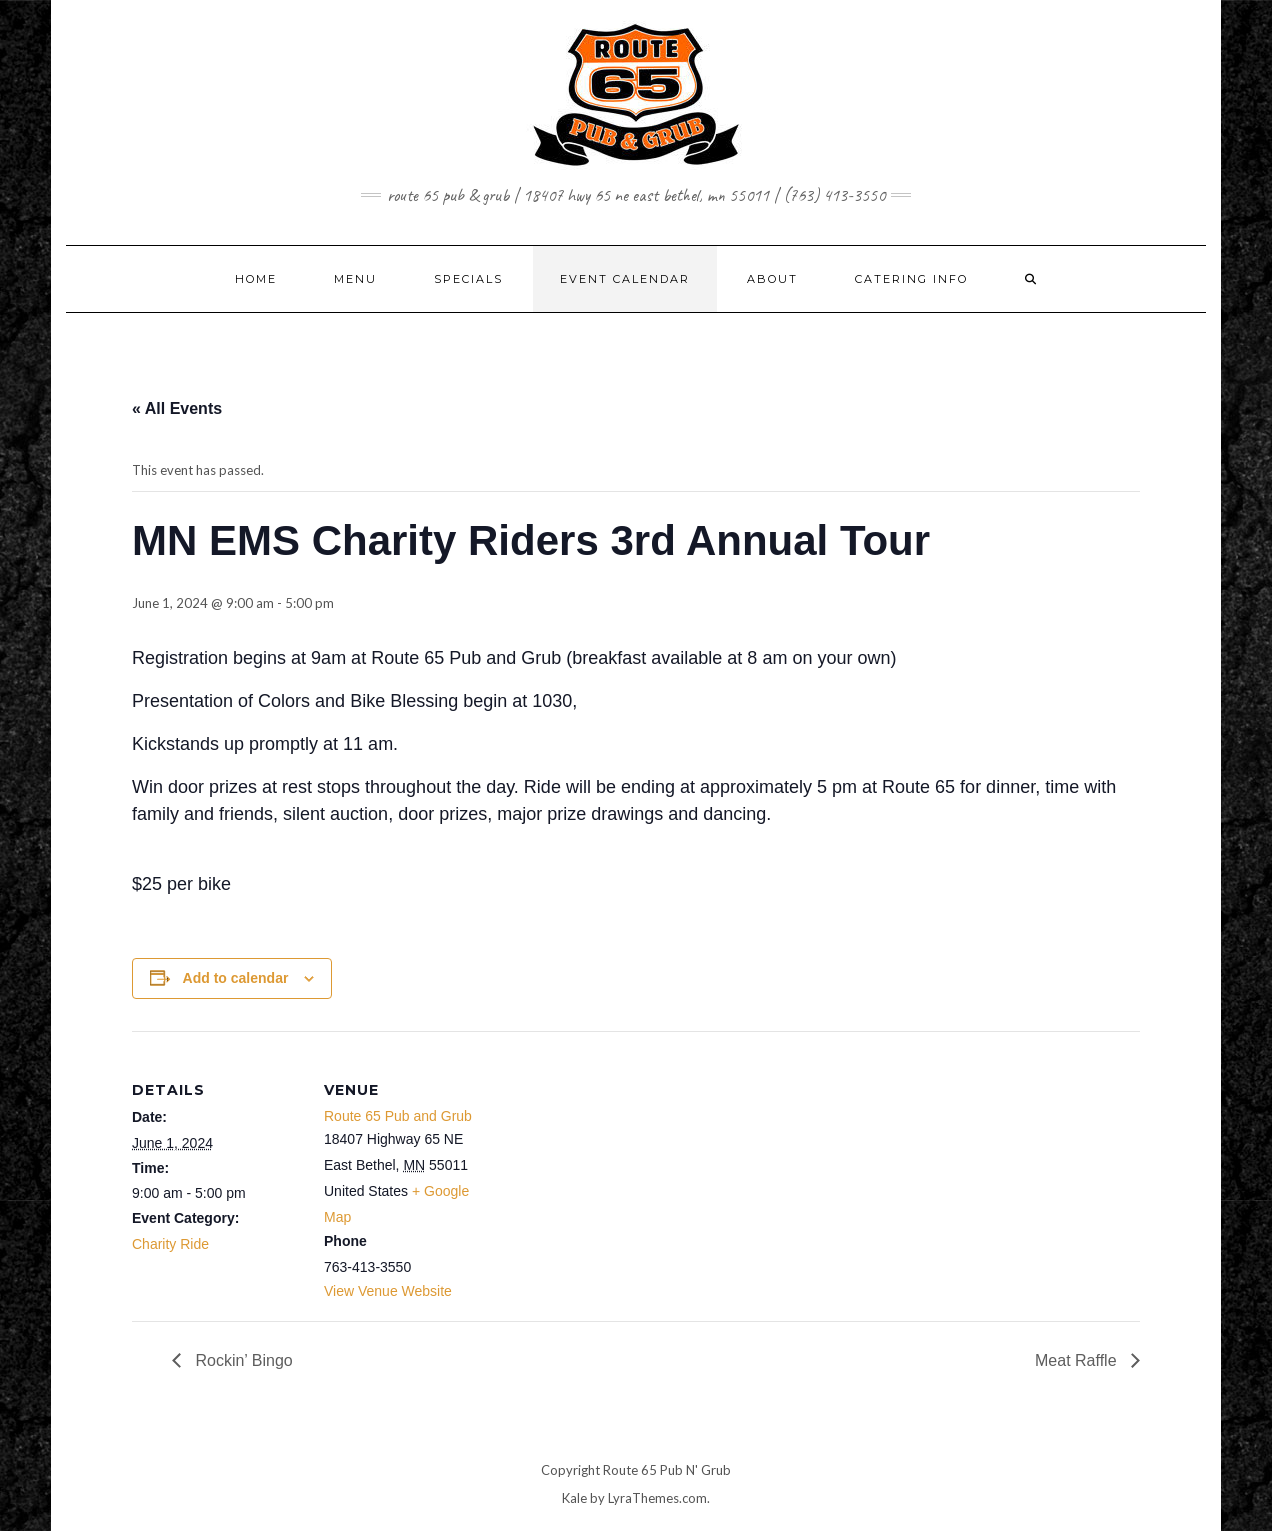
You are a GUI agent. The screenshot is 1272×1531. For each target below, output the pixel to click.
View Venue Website (388, 1291)
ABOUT (772, 279)
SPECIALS (468, 279)
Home (256, 279)
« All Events (177, 408)
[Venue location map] (621, 1169)
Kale (574, 1498)
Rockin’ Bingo (242, 1360)
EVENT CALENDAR (625, 279)
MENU (355, 279)
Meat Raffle (1078, 1360)
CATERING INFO (911, 279)
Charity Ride (170, 1244)
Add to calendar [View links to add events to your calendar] (236, 978)
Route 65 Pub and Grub (398, 1116)
